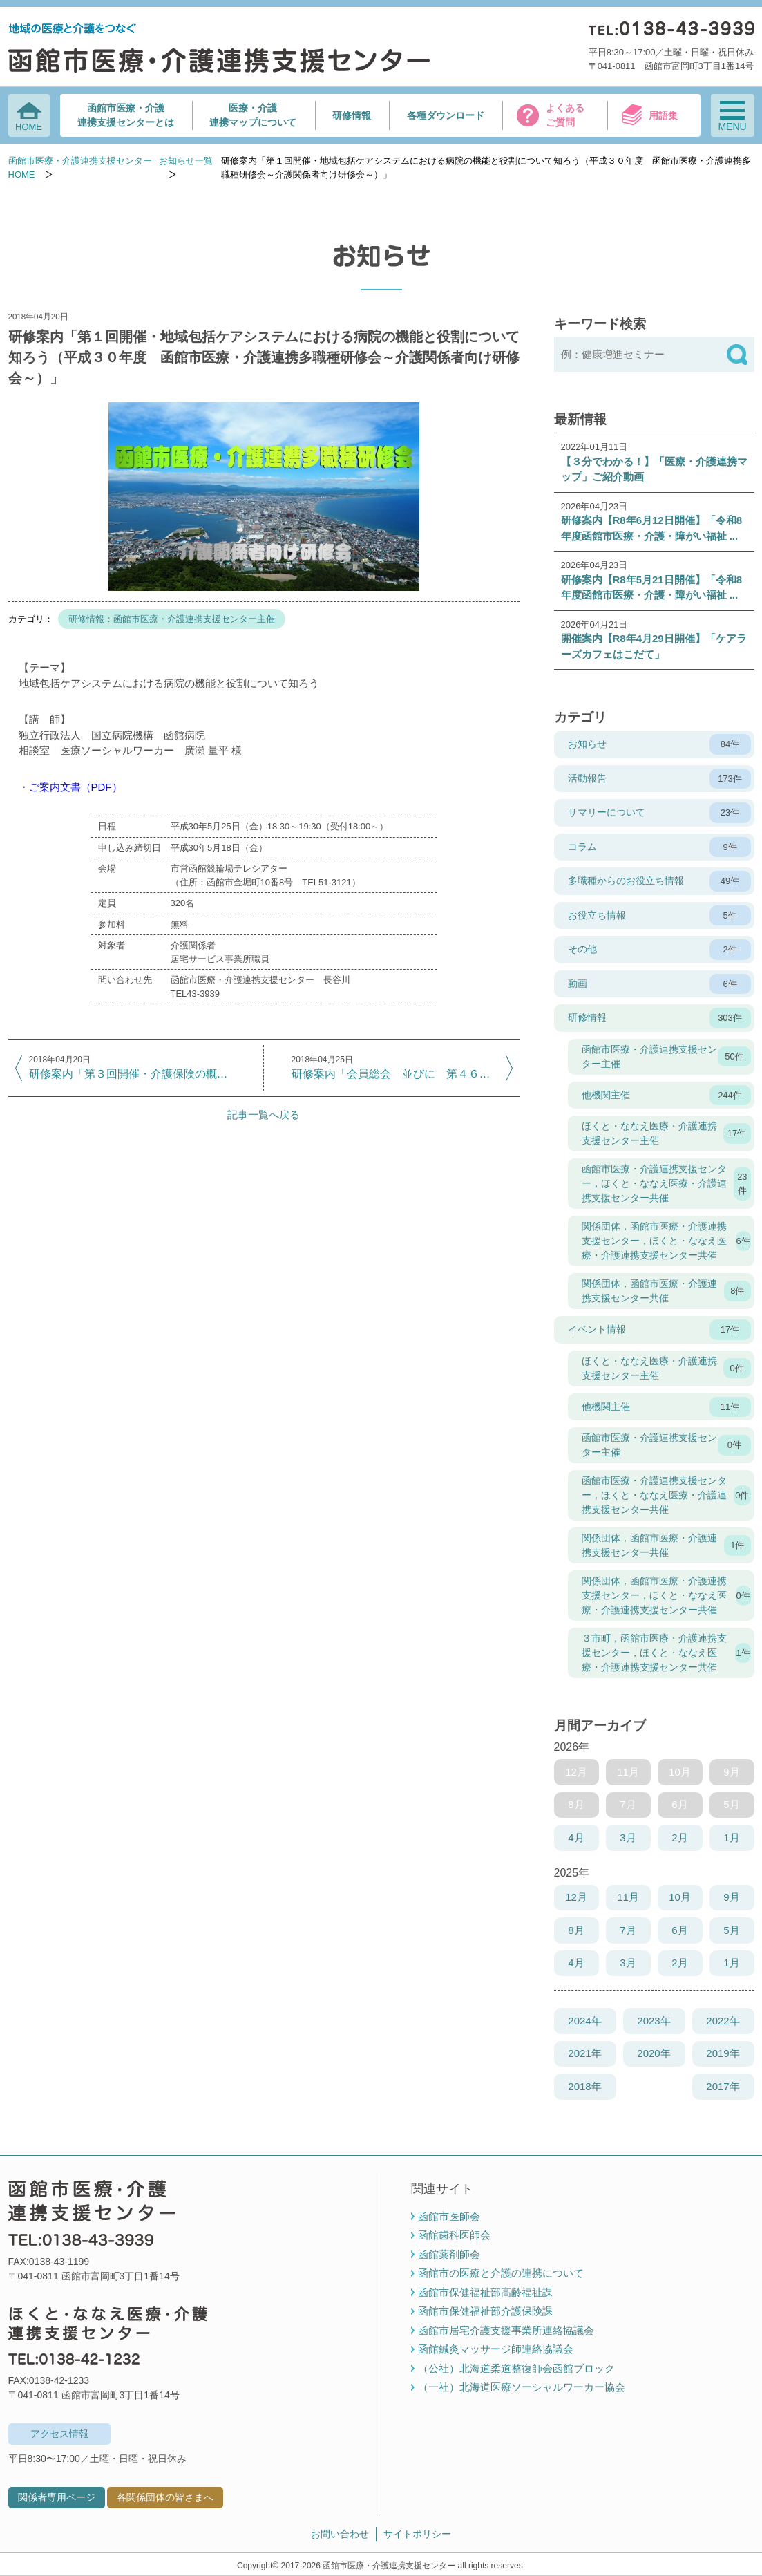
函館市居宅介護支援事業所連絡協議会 (506, 2330)
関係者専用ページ (56, 2497)
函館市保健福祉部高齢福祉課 (485, 2292)
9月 (731, 1897)
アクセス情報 (59, 2433)
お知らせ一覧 (186, 161)
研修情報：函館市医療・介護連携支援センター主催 (171, 619)
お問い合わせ (340, 2533)
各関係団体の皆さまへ (165, 2497)
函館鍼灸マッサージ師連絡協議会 (495, 2349)
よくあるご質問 (565, 115)
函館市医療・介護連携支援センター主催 (666, 1056)
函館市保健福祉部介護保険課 (485, 2311)
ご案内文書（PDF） (75, 787)
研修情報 (351, 115)
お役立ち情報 (659, 915)
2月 (679, 1837)
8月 (576, 1930)
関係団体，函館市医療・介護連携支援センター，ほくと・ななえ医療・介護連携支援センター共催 (666, 1241)
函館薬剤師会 (449, 2254)
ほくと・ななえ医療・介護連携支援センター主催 (666, 1133)
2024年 (584, 2021)
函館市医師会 (449, 2216)
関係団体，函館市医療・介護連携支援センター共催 (666, 1291)
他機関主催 (666, 1095)
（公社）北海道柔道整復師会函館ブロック (516, 2368)
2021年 (584, 2053)
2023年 (653, 2021)
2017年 (722, 2086)
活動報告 (659, 779)
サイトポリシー (417, 2533)
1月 (731, 1837)
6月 (679, 1930)
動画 (659, 984)
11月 (628, 1897)
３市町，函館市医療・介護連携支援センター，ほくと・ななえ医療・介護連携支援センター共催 (666, 1653)
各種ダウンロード (445, 115)
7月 (628, 1930)
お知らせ (659, 744)
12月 (576, 1897)
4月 (576, 1837)
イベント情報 (659, 1329)
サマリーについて (659, 812)
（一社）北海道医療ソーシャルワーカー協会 (521, 2387)
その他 (659, 949)
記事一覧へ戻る (263, 1114)
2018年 (584, 2086)
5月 (731, 1930)
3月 (628, 1837)
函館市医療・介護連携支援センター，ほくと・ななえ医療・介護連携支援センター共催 (666, 1183)
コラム (659, 847)
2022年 (722, 2021)
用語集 (663, 115)
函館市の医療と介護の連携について (501, 2273)
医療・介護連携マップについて (252, 115)
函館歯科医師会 (454, 2235)
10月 (680, 1897)
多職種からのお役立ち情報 (659, 881)
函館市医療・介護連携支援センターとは (125, 115)
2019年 (722, 2053)
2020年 (653, 2053)
